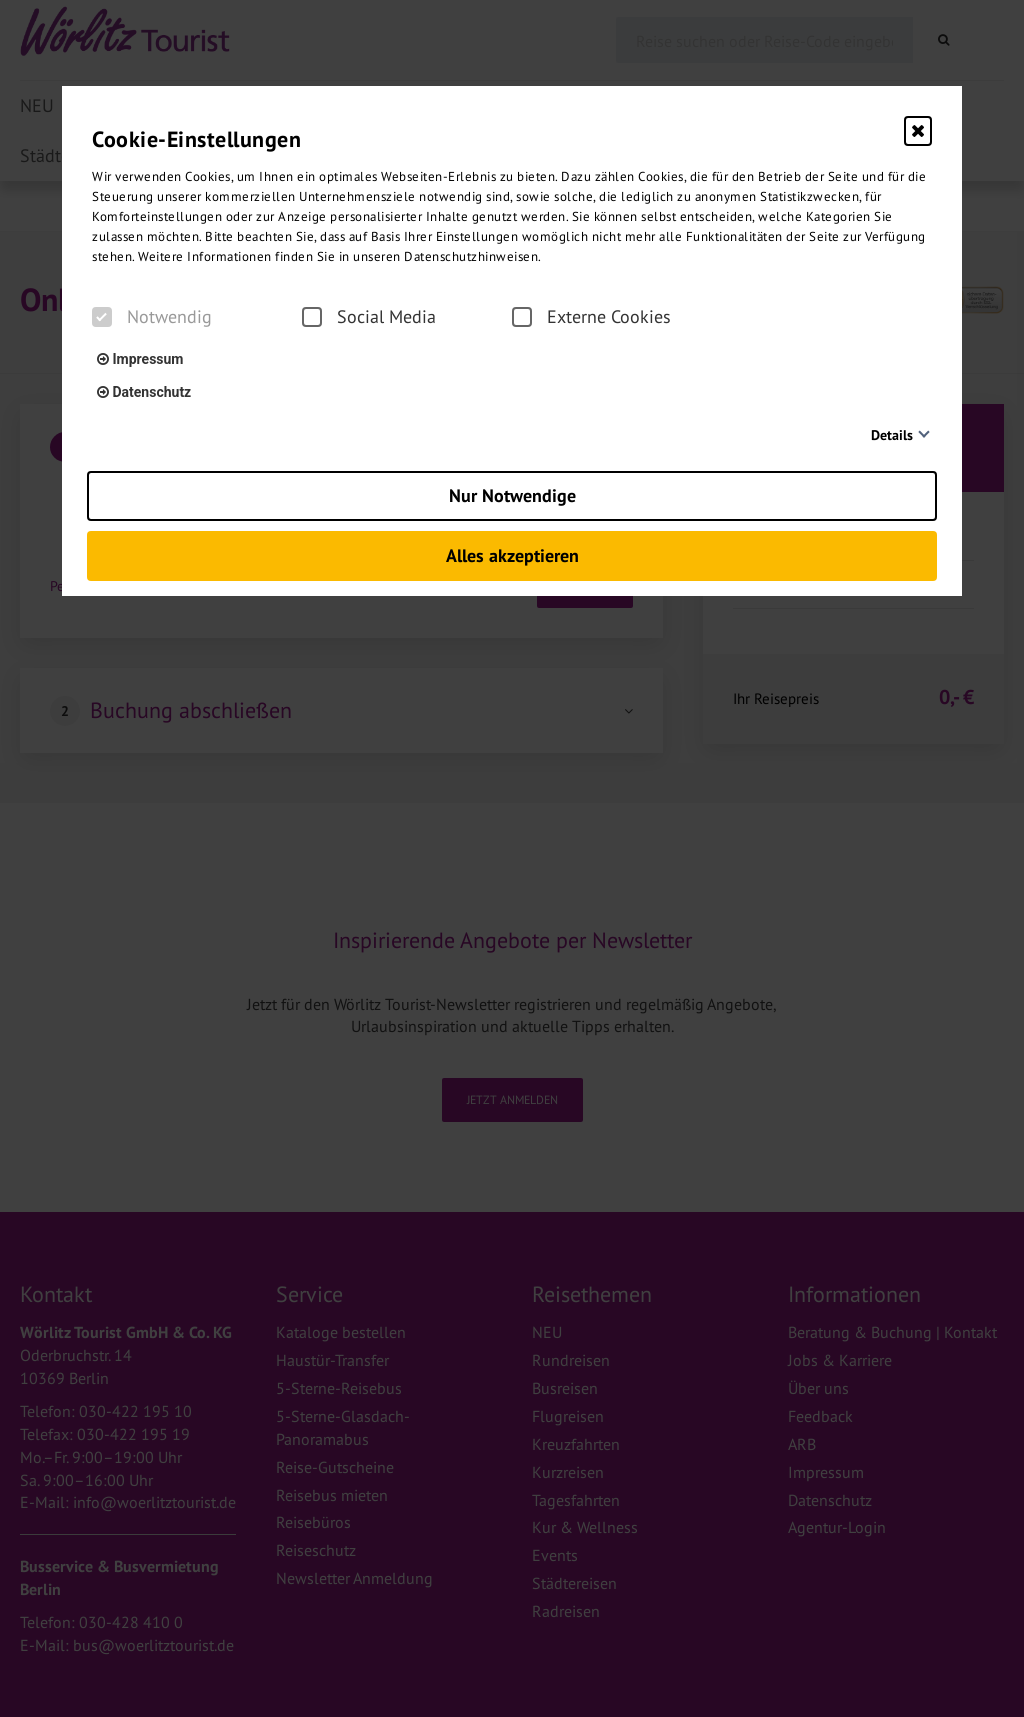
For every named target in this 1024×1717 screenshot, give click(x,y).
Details (892, 435)
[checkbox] (102, 317)
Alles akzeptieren (512, 555)
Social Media (369, 317)
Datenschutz (144, 392)
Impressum (140, 359)
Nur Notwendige (512, 495)
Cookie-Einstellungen (196, 139)
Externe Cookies (591, 317)
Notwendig (152, 317)
